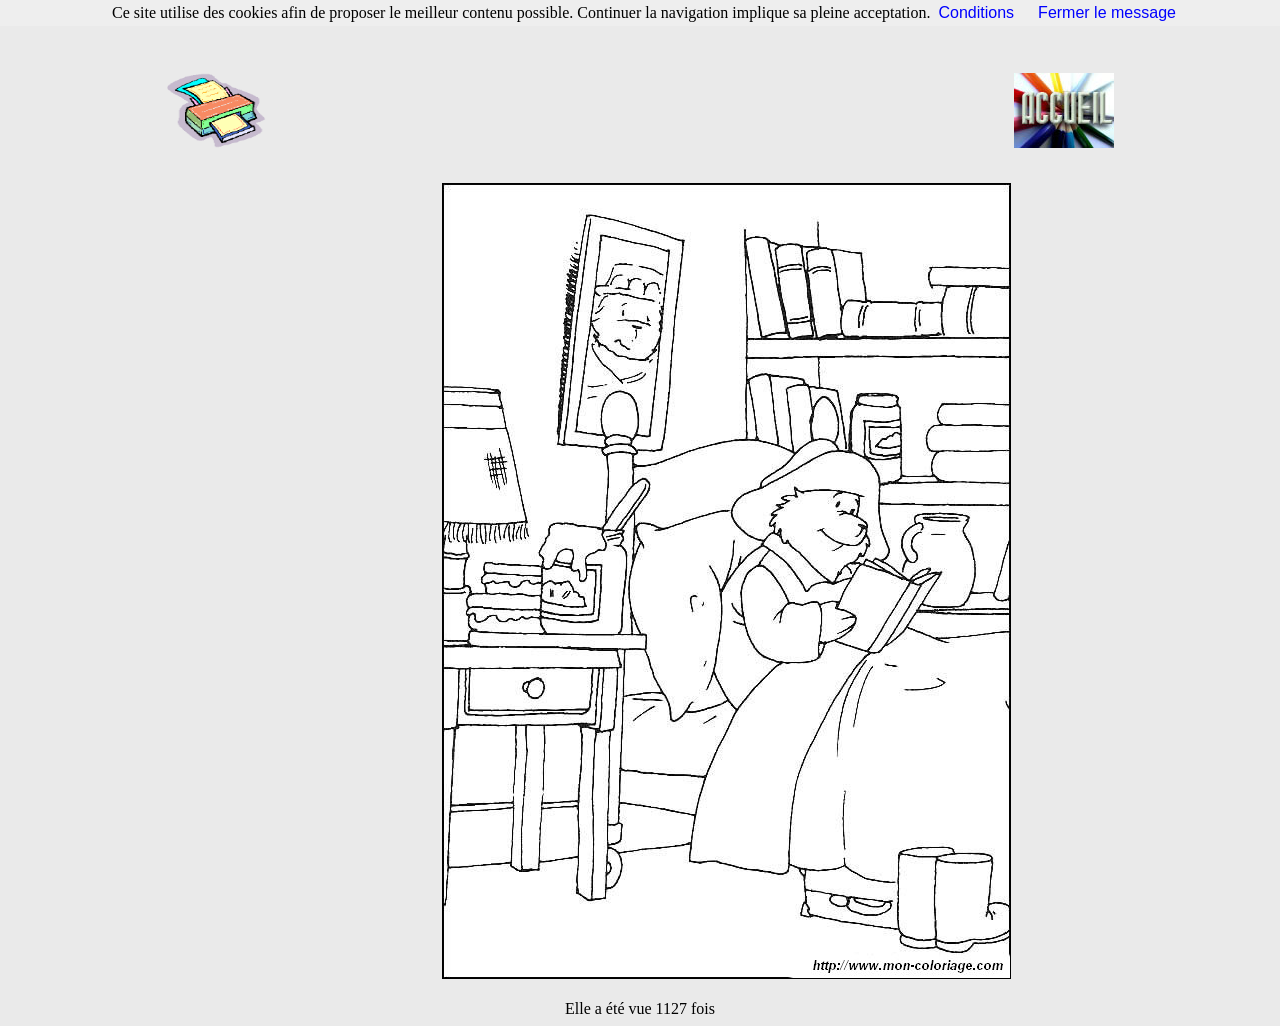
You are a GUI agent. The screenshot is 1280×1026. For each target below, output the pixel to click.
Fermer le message (1107, 12)
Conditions (977, 12)
